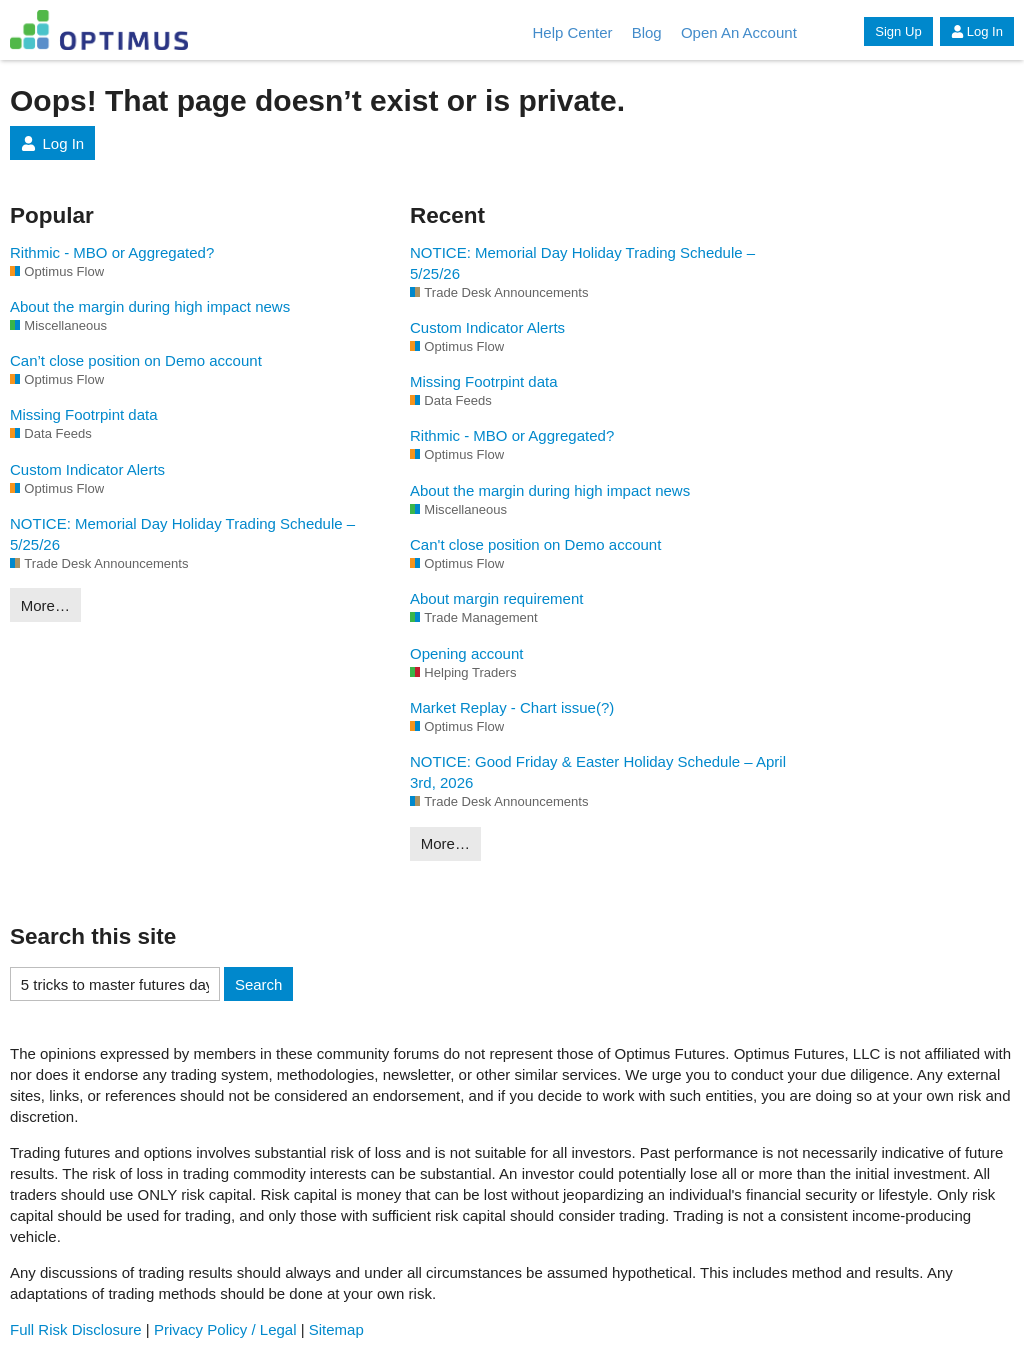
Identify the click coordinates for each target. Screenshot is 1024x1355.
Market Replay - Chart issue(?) (512, 707)
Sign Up (898, 31)
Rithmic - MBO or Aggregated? (112, 252)
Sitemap (336, 1329)
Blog (647, 32)
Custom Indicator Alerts (87, 469)
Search (259, 984)
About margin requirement (496, 598)
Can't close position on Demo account (535, 544)
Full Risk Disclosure (76, 1329)
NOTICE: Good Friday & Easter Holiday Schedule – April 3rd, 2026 (598, 772)
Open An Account (739, 32)
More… (45, 605)
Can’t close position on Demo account (136, 360)
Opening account (466, 653)
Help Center (572, 32)
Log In (977, 31)
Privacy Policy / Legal (225, 1329)
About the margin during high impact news (150, 306)
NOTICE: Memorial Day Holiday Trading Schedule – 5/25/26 (182, 534)
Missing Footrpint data (84, 414)
